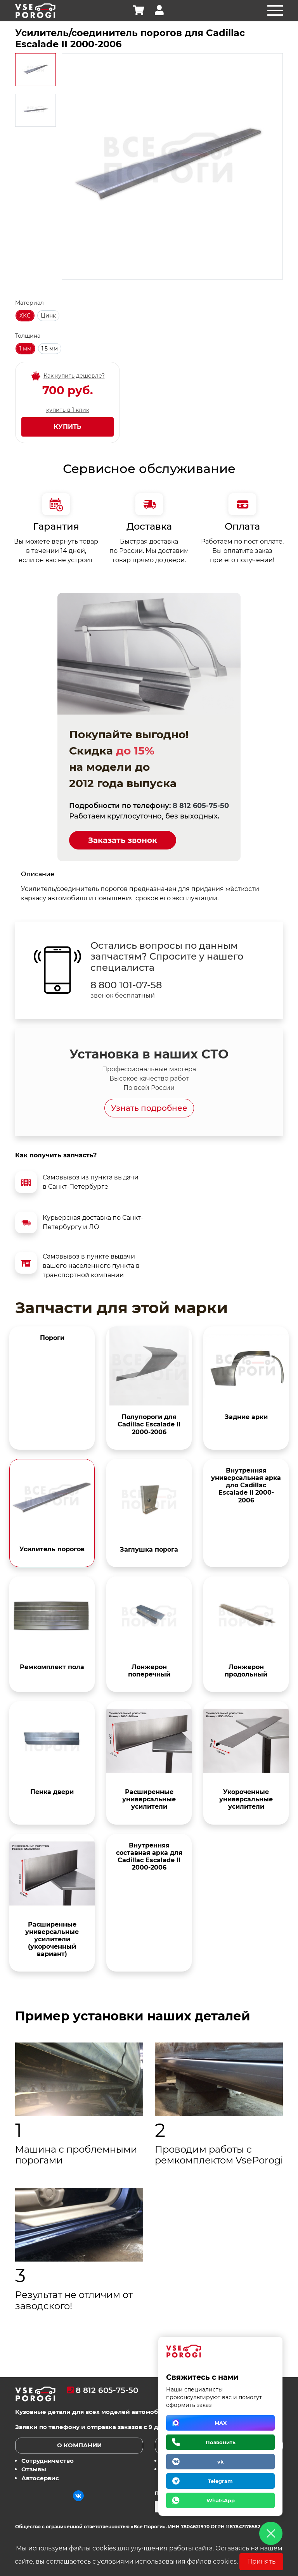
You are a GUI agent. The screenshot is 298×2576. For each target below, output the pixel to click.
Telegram (220, 2481)
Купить (67, 426)
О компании (79, 2445)
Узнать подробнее (149, 1108)
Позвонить (221, 2442)
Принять (261, 2561)
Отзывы (33, 2469)
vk (220, 2462)
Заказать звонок (122, 840)
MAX (221, 2423)
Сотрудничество (47, 2460)
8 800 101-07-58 (126, 985)
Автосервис (40, 2478)
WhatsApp (220, 2500)
